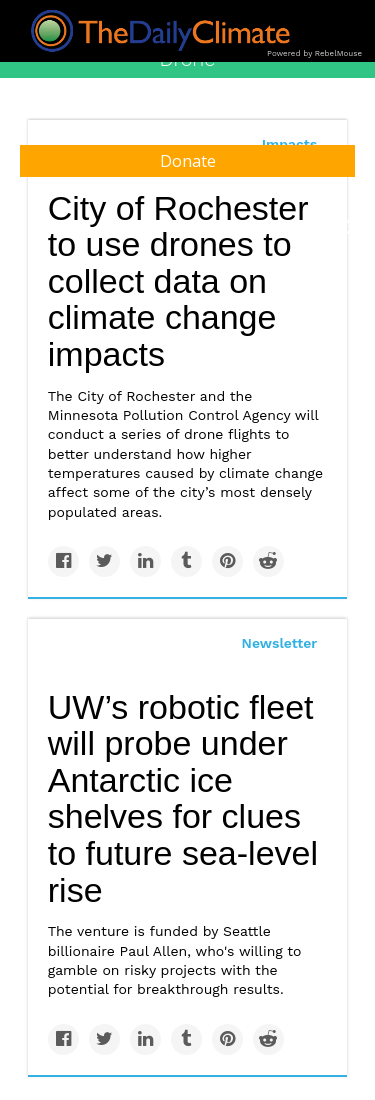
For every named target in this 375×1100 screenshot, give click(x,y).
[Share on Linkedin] (145, 561)
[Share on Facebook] (63, 561)
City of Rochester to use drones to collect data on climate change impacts (178, 281)
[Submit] (347, 228)
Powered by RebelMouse (314, 53)
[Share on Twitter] (104, 561)
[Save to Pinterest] (227, 561)
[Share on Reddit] (268, 561)
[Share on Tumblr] (186, 561)
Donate (188, 161)
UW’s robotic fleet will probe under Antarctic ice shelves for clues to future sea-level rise (183, 798)
